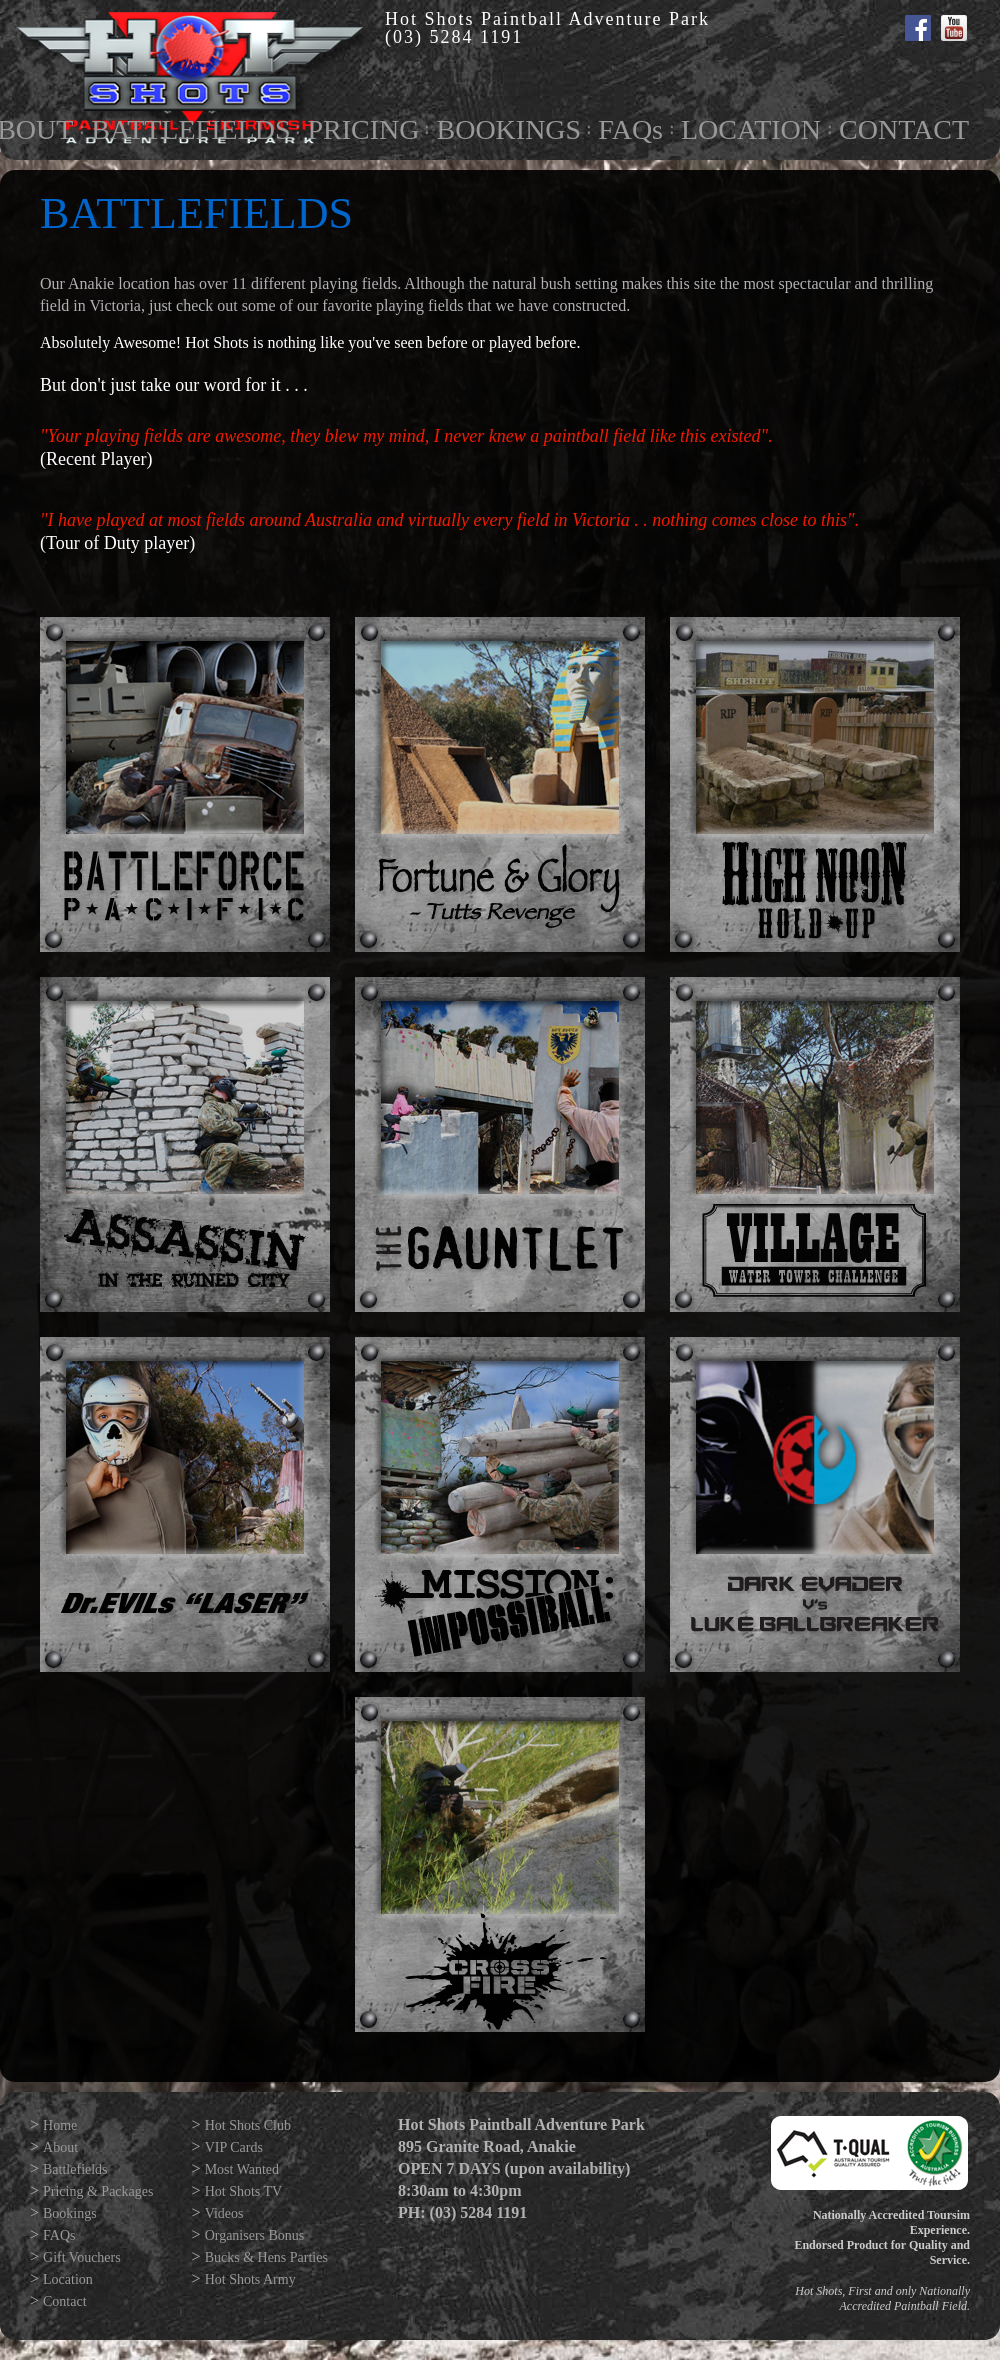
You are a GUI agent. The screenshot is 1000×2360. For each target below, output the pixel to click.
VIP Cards (234, 2147)
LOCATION (751, 130)
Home (60, 2125)
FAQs (630, 130)
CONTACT (904, 130)
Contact (65, 2301)
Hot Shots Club (248, 2125)
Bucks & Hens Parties (266, 2257)
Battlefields (75, 2169)
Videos (224, 2213)
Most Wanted (242, 2169)
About (60, 2147)
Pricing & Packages (98, 2191)
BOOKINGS (508, 130)
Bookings (70, 2213)
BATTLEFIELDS (190, 130)
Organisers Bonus (255, 2235)
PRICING (363, 130)
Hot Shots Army (250, 2279)
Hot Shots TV (244, 2191)
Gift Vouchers (82, 2257)
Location (68, 2279)
